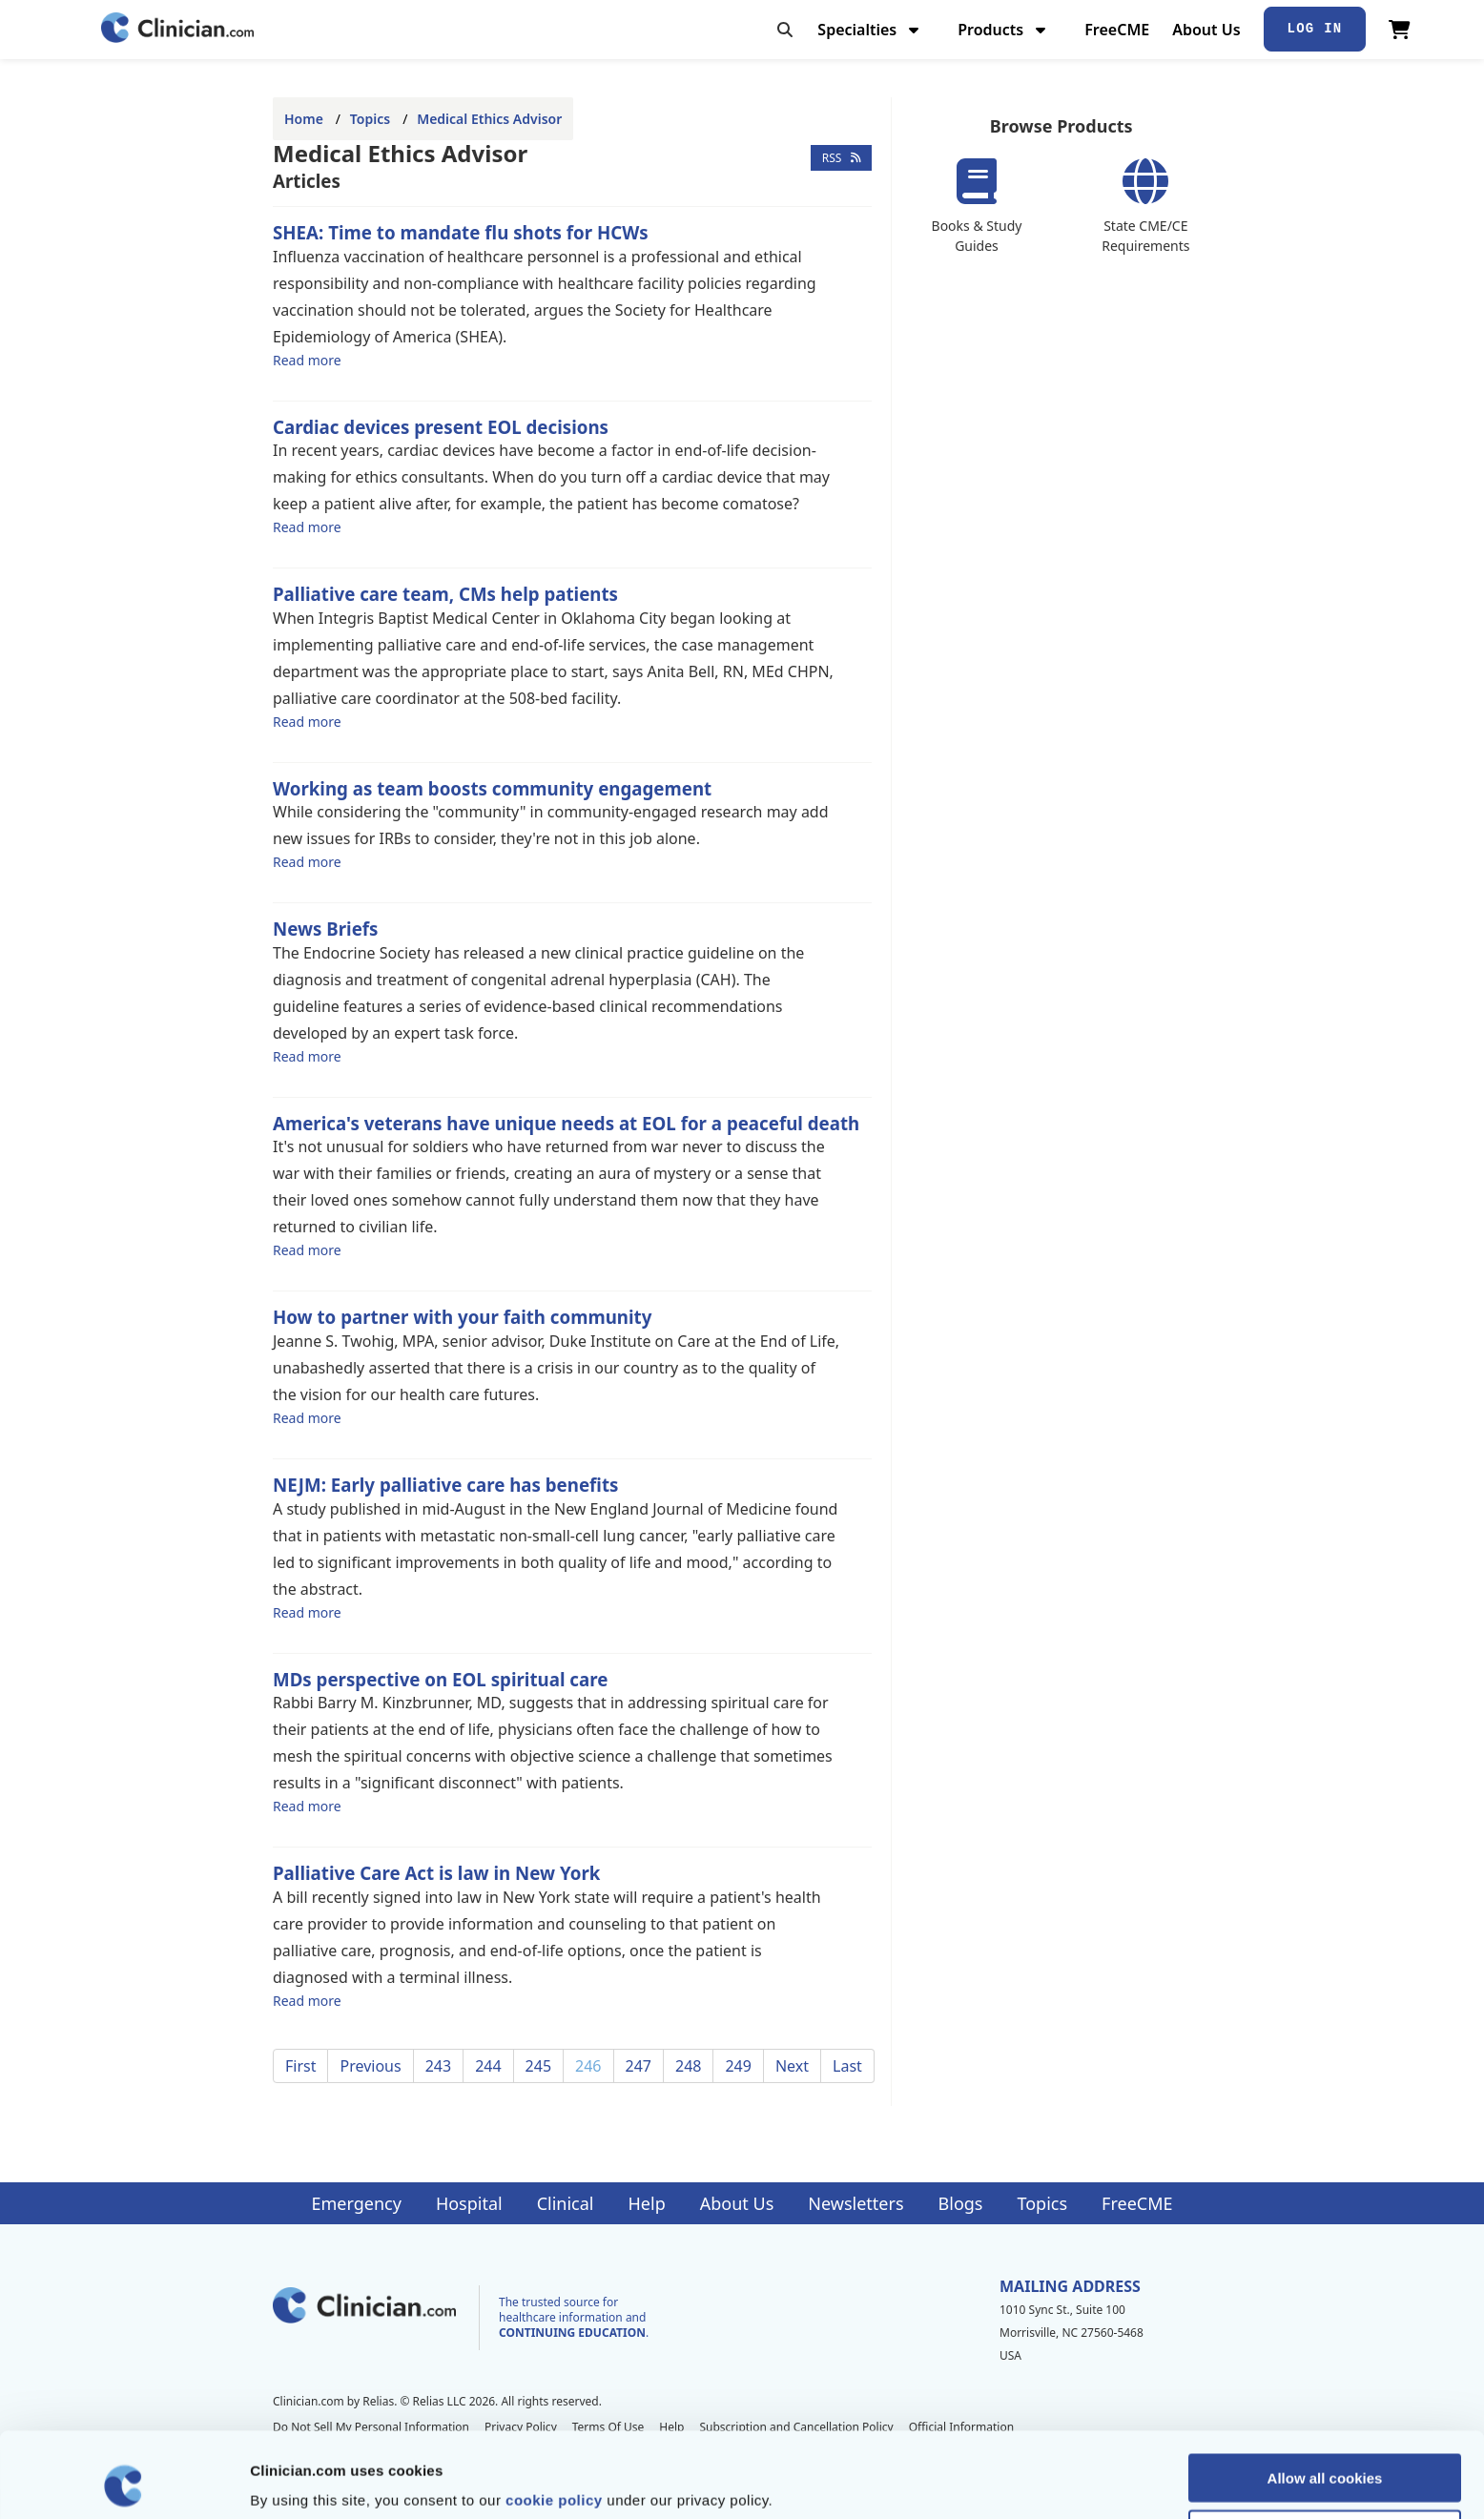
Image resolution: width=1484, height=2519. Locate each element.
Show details (1001, 2481)
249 (738, 2065)
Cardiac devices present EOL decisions (440, 427)
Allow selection (1324, 2454)
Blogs (960, 2203)
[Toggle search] (784, 29)
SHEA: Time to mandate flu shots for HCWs (461, 232)
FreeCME (1116, 29)
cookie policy (554, 2419)
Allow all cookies (1325, 2397)
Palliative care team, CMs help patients (445, 594)
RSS (841, 158)
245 (538, 2065)
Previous (370, 2065)
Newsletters (855, 2203)
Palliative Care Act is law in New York (436, 1873)
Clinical (565, 2203)
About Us (1206, 29)
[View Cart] (1400, 29)
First (300, 2065)
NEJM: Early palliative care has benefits (445, 1485)
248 (688, 2065)
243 (438, 2065)
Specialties (870, 29)
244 (488, 2065)
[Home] (177, 29)
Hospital (469, 2203)
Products (1004, 29)
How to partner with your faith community (462, 1317)
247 (638, 2065)
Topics (370, 119)
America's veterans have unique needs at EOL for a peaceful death (566, 1123)
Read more (307, 359)
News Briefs (325, 928)
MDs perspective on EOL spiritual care (440, 1679)
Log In (1315, 28)
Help (647, 2203)
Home (303, 119)
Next (792, 2065)
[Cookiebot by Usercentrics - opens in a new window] (123, 2481)
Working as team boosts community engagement (492, 788)
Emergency (356, 2203)
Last (847, 2065)
